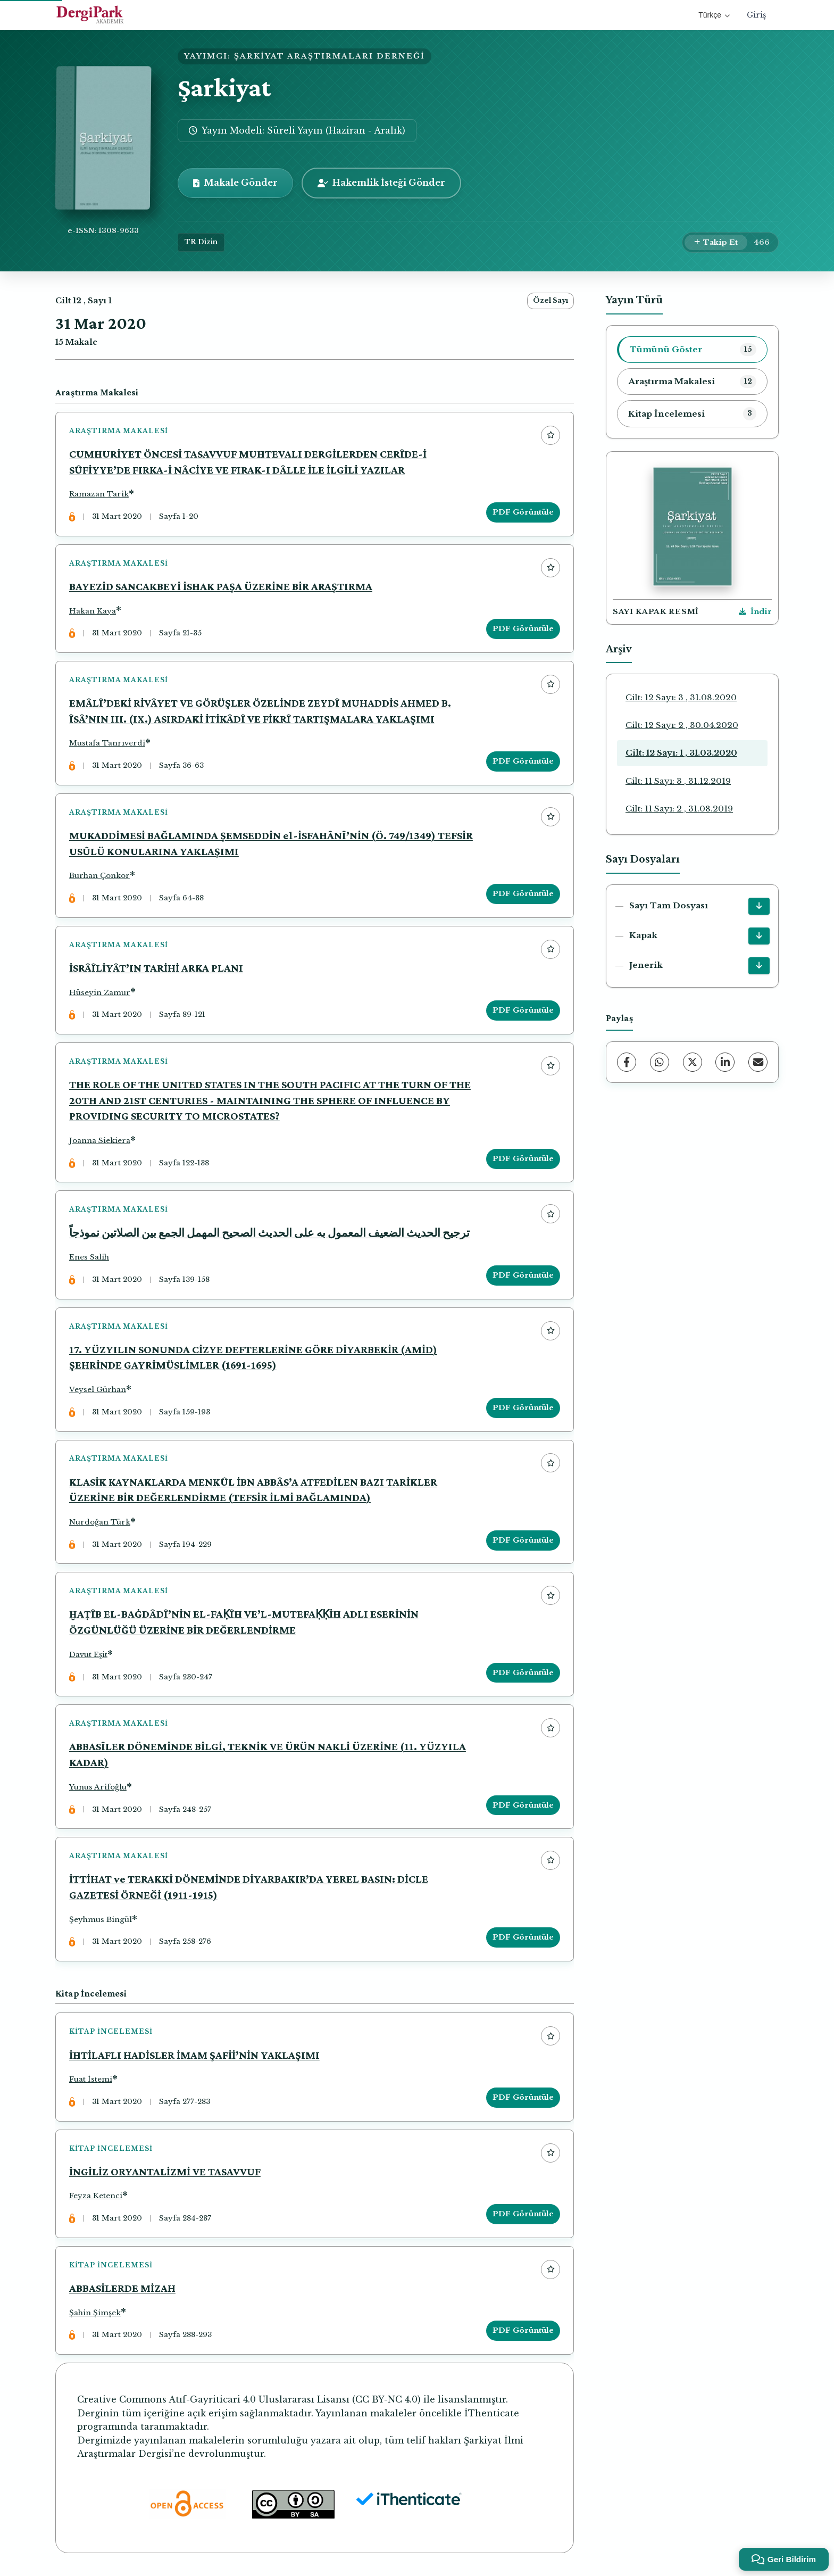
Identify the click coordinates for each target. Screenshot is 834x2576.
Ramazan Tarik (99, 494)
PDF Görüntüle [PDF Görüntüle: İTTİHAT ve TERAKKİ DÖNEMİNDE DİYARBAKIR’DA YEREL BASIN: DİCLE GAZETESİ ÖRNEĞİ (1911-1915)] (523, 1938)
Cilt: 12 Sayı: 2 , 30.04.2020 (682, 725)
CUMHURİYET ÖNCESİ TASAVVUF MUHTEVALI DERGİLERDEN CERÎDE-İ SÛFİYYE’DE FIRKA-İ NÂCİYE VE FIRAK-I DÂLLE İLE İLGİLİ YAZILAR (248, 462)
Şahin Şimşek (95, 2314)
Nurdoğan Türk (99, 1523)
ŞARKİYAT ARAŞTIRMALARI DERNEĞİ (329, 56)
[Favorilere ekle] (550, 435)
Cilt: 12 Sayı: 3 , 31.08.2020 (681, 697)
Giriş (756, 15)
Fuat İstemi (90, 2080)
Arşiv (619, 649)
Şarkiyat (224, 87)
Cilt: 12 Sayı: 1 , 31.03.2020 (681, 753)
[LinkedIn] (725, 1062)
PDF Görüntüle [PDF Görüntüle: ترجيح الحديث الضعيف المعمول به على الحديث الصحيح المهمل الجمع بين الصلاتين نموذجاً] (523, 1275)
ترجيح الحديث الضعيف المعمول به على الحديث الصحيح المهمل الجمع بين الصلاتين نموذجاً (269, 1233)
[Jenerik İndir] (759, 965)
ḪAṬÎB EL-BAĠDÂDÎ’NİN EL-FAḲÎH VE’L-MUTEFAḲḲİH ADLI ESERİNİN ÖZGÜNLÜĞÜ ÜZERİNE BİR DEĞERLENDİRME (244, 1623)
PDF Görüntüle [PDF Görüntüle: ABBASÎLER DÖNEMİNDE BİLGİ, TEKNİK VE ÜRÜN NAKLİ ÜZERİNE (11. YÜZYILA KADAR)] (523, 1806)
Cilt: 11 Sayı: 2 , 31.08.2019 (679, 809)
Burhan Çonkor (99, 876)
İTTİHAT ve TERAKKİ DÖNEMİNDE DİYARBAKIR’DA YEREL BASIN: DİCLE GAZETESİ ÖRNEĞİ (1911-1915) (248, 1888)
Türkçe (714, 15)
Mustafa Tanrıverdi (107, 743)
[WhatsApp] (659, 1062)
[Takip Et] (716, 243)
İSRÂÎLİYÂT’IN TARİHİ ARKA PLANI (156, 968)
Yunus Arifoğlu (98, 1788)
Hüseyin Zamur (99, 993)
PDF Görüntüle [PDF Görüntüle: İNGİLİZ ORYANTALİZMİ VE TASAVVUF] (523, 2215)
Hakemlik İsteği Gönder (381, 182)
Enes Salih (89, 1258)
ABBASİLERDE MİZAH (122, 2289)
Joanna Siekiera (99, 1141)
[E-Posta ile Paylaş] (758, 1062)
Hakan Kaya (92, 611)
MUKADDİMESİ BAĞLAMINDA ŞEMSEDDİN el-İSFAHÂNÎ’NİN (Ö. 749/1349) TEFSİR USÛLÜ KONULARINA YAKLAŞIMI (271, 844)
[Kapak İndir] (759, 936)
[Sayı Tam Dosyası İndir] (759, 906)
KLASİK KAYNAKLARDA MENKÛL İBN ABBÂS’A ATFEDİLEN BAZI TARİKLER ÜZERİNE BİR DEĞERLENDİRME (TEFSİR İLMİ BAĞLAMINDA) (253, 1490)
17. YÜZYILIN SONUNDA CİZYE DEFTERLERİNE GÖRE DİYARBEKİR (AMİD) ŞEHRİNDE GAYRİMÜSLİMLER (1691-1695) (253, 1358)
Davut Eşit (88, 1655)
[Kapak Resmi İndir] (755, 612)
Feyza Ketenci (95, 2197)
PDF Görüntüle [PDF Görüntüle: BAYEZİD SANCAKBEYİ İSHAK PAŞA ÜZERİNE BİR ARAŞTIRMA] (523, 629)
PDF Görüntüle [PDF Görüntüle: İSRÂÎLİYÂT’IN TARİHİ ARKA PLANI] (523, 1010)
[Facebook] (626, 1062)
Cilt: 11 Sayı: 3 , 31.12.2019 (678, 781)
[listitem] (692, 349)
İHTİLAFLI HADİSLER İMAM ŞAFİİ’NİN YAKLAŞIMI (194, 2056)
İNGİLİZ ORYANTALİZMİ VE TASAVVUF (165, 2173)
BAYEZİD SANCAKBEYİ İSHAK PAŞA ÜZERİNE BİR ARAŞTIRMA (220, 586)
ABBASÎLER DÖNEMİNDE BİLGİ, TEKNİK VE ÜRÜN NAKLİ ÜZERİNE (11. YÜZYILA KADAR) (267, 1756)
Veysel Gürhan (97, 1390)
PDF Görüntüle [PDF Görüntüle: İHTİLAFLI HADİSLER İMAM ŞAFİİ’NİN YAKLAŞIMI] (523, 2098)
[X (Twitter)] (692, 1062)
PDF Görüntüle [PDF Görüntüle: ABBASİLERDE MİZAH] (523, 2332)
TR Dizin (201, 242)
